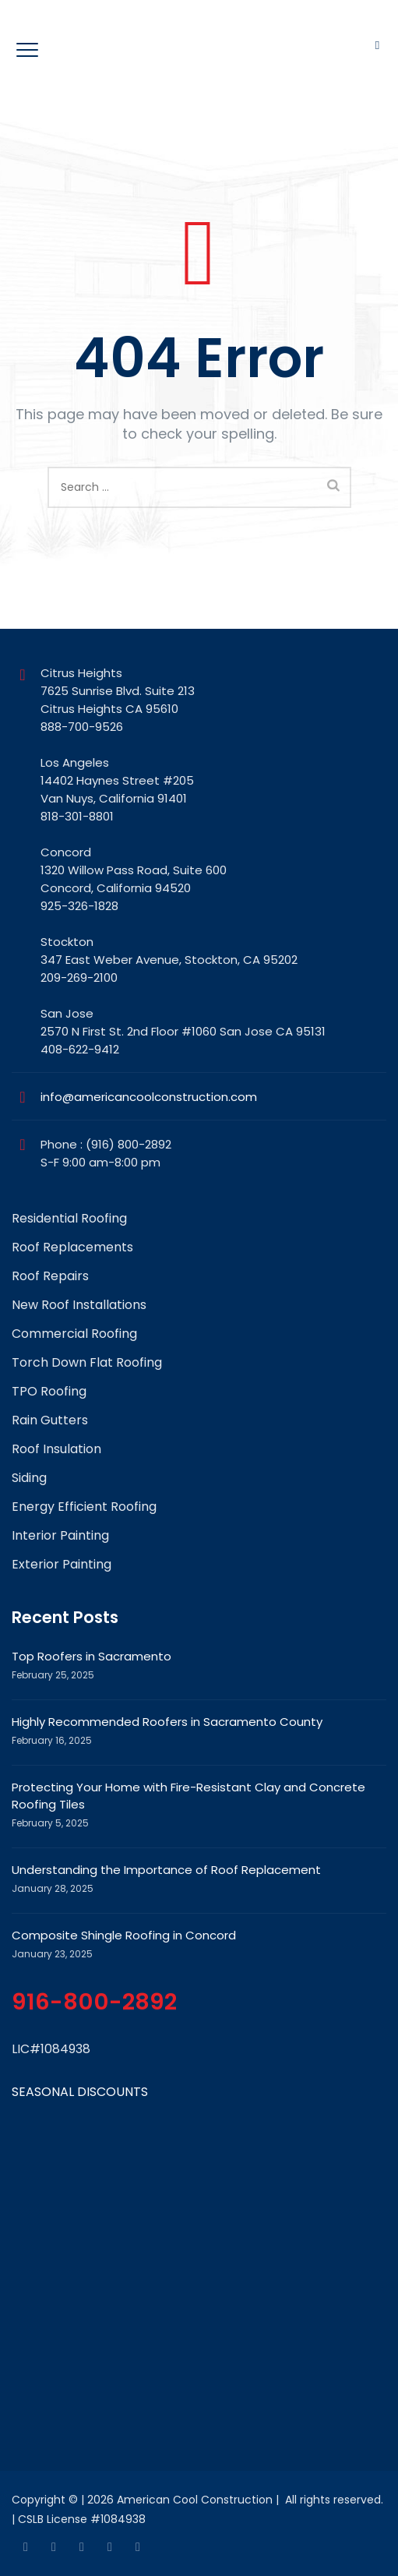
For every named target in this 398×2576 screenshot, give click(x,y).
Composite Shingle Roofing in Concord (124, 1935)
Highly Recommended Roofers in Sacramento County (167, 1721)
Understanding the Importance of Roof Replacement (166, 1869)
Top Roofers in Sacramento (91, 1656)
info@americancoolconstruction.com (149, 1097)
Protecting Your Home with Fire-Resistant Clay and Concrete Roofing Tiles (188, 1795)
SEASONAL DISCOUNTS (80, 2092)
